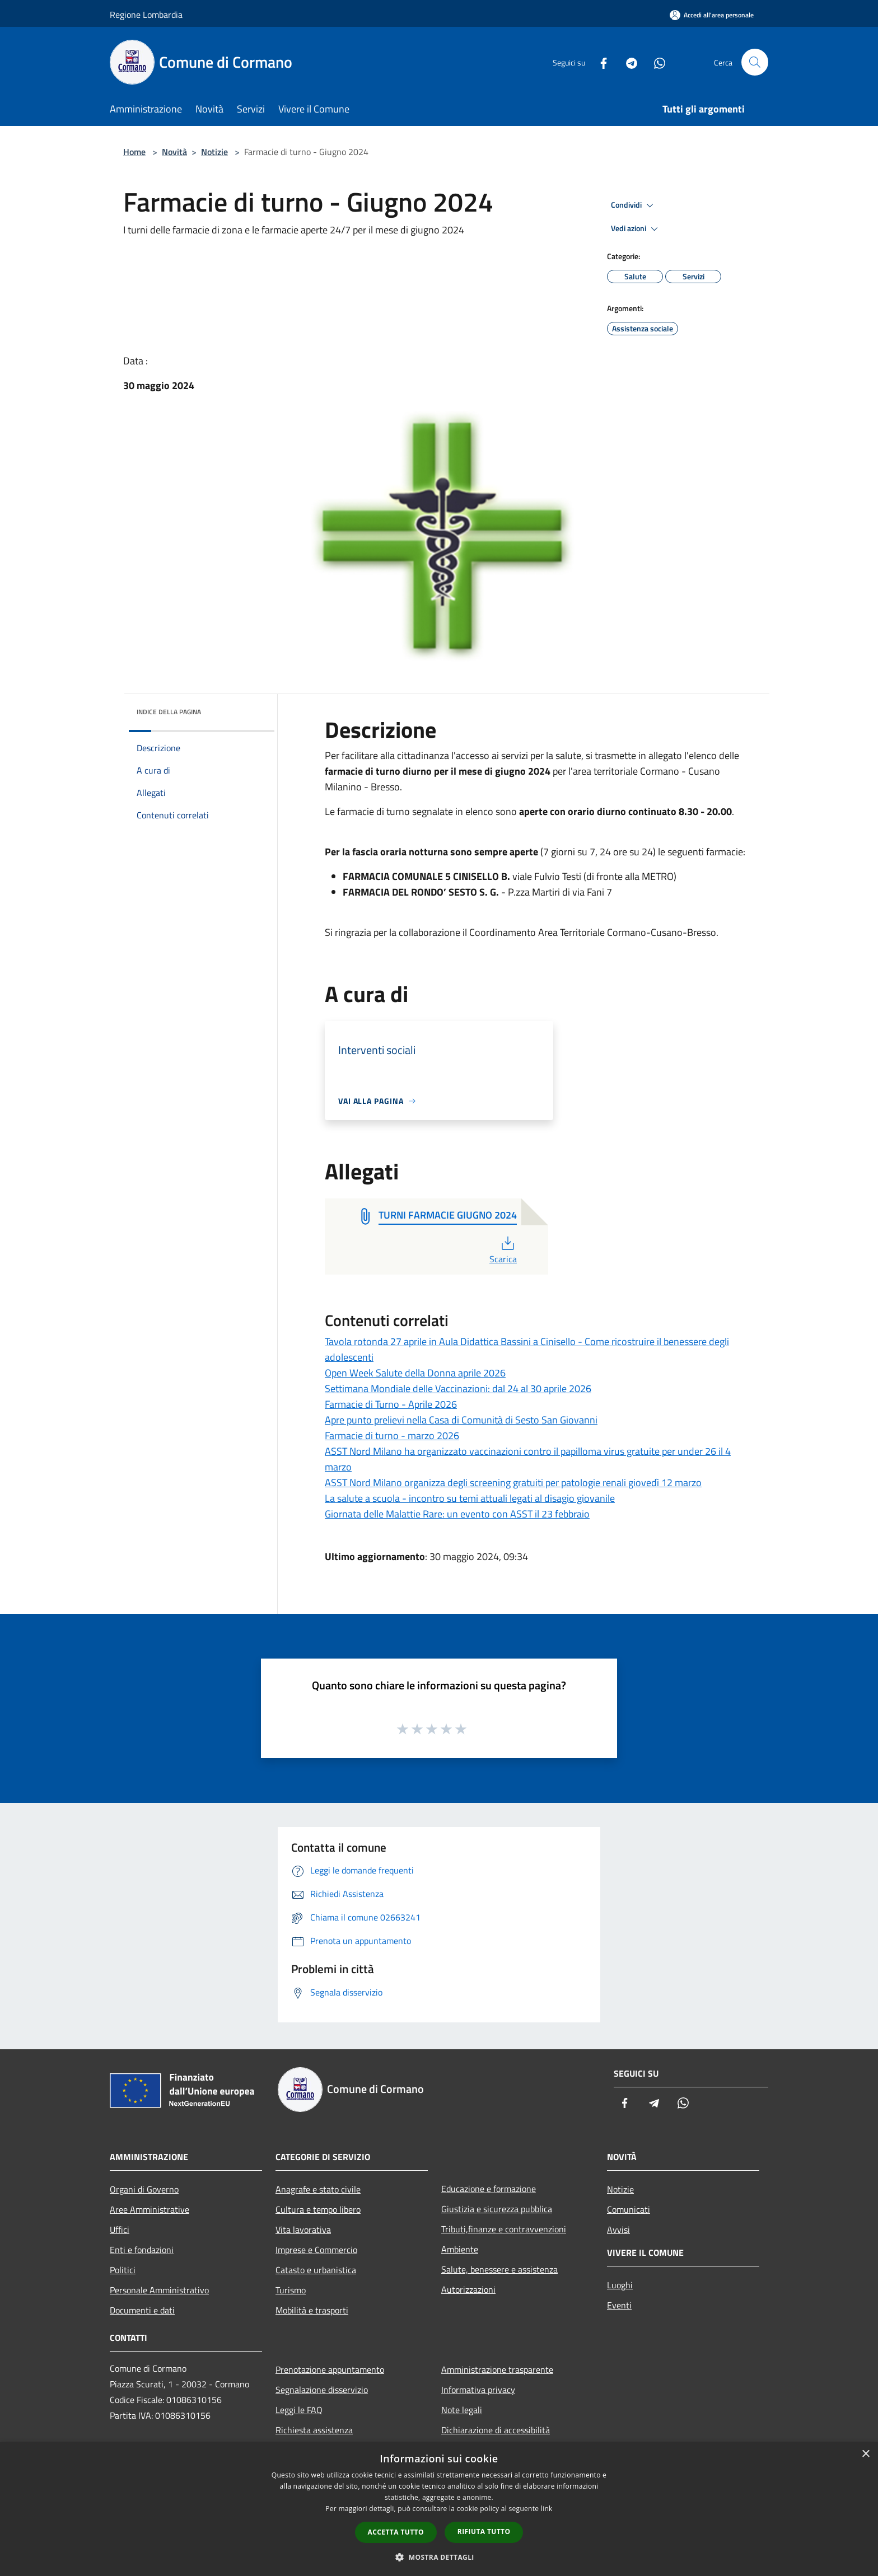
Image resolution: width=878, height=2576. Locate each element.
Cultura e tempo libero (318, 2209)
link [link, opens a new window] (547, 2508)
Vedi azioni (636, 229)
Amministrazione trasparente (497, 2369)
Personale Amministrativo (159, 2290)
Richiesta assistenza (314, 2430)
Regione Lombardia (146, 14)
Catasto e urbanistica (315, 2270)
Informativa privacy (478, 2389)
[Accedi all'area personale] (711, 15)
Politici (123, 2270)
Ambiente (459, 2249)
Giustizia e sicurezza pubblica (496, 2209)
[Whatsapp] (655, 61)
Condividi (634, 205)
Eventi (619, 2305)
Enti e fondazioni (142, 2249)
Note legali (461, 2409)
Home (134, 151)
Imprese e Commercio (316, 2249)
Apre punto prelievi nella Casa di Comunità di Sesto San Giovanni (461, 1419)
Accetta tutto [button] (396, 2532)
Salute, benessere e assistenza (499, 2269)
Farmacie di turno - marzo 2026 (392, 1435)
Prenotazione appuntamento (329, 2369)
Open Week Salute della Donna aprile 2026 (415, 1372)
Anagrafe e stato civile (318, 2189)
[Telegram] (627, 61)
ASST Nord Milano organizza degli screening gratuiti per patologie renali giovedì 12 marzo (513, 1482)
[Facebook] (599, 61)
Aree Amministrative (149, 2209)
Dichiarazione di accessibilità (495, 2430)
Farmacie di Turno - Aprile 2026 (391, 1404)
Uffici (119, 2229)
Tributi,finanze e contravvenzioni (503, 2229)
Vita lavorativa (303, 2229)
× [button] (865, 2454)
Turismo (290, 2290)
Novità (174, 151)
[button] (439, 2557)
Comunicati (628, 2209)
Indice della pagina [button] (169, 711)
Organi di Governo (144, 2189)
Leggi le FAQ (299, 2409)
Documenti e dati (142, 2310)
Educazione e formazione (488, 2188)
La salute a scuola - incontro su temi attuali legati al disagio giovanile (470, 1498)
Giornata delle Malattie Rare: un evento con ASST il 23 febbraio (457, 1513)
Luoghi (620, 2285)
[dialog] (439, 2509)
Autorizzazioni (468, 2289)
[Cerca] (754, 62)
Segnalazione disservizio (321, 2389)
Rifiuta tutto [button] (484, 2531)
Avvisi (618, 2229)
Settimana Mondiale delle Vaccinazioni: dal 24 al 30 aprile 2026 (458, 1388)
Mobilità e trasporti (311, 2310)
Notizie (214, 151)
